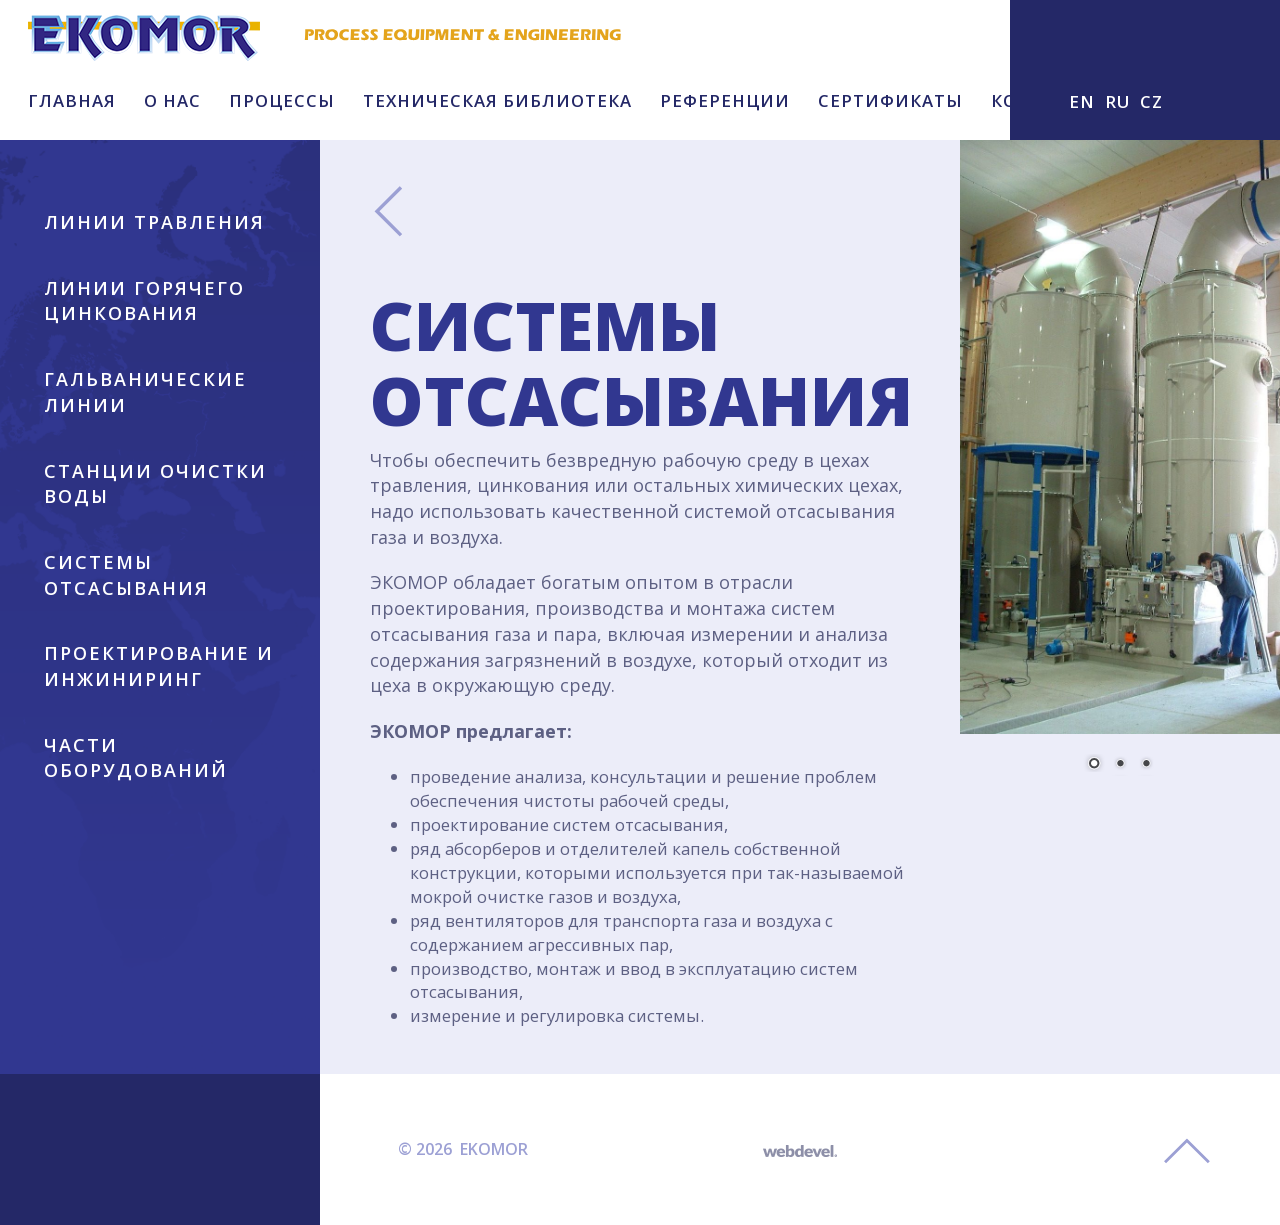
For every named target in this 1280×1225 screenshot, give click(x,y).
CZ (1151, 101)
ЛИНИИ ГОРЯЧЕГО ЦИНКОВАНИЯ (144, 301)
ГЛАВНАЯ (72, 100)
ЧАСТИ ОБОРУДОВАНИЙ (136, 758)
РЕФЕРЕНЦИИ (725, 100)
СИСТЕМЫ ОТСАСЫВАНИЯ (126, 575)
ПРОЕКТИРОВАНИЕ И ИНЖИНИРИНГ (159, 666)
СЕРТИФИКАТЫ (890, 100)
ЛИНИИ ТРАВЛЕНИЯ (154, 222)
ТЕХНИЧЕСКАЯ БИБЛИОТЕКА (497, 100)
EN (1082, 101)
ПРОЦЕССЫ (282, 100)
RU (1117, 101)
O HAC (172, 100)
